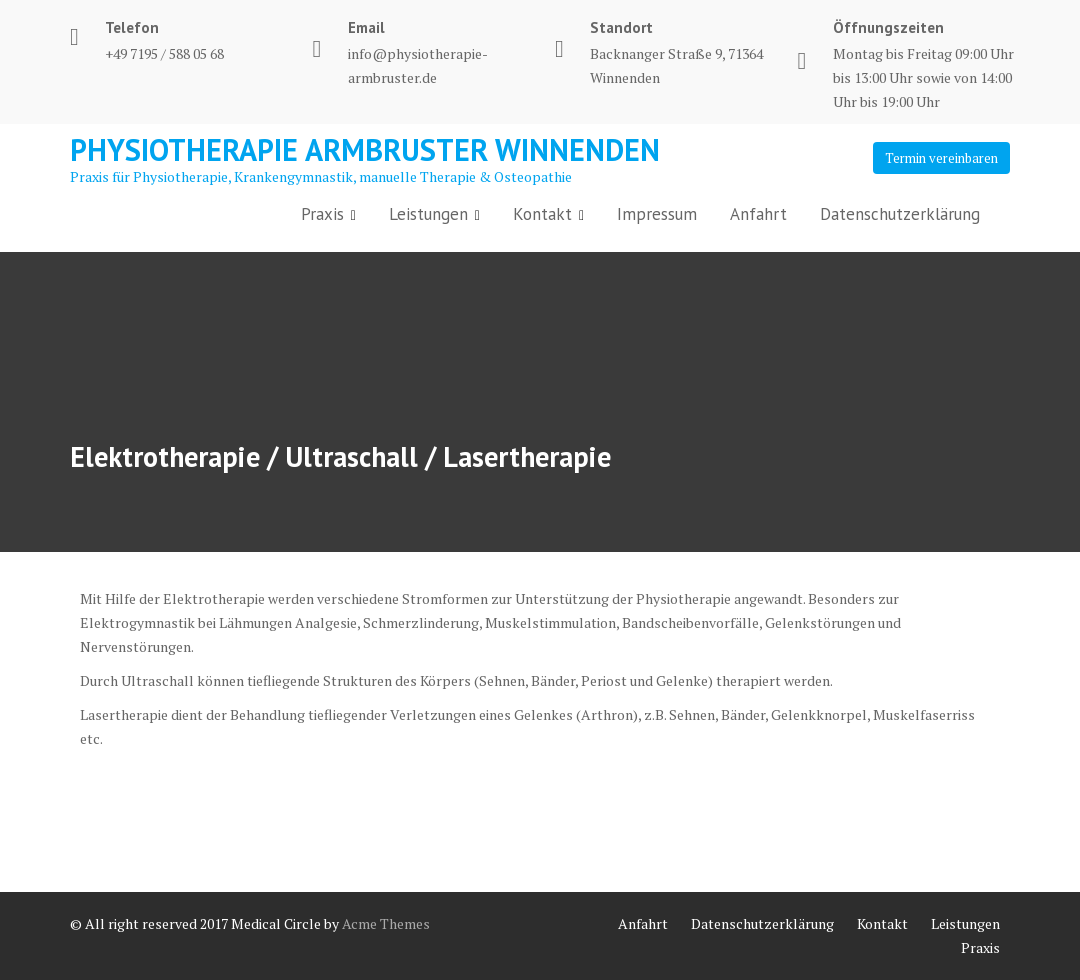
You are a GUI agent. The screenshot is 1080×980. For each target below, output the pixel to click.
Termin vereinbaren (941, 158)
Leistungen (428, 214)
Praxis (322, 214)
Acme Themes (386, 923)
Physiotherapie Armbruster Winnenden (365, 149)
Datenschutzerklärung (900, 214)
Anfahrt (758, 214)
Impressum (657, 214)
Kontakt (542, 214)
